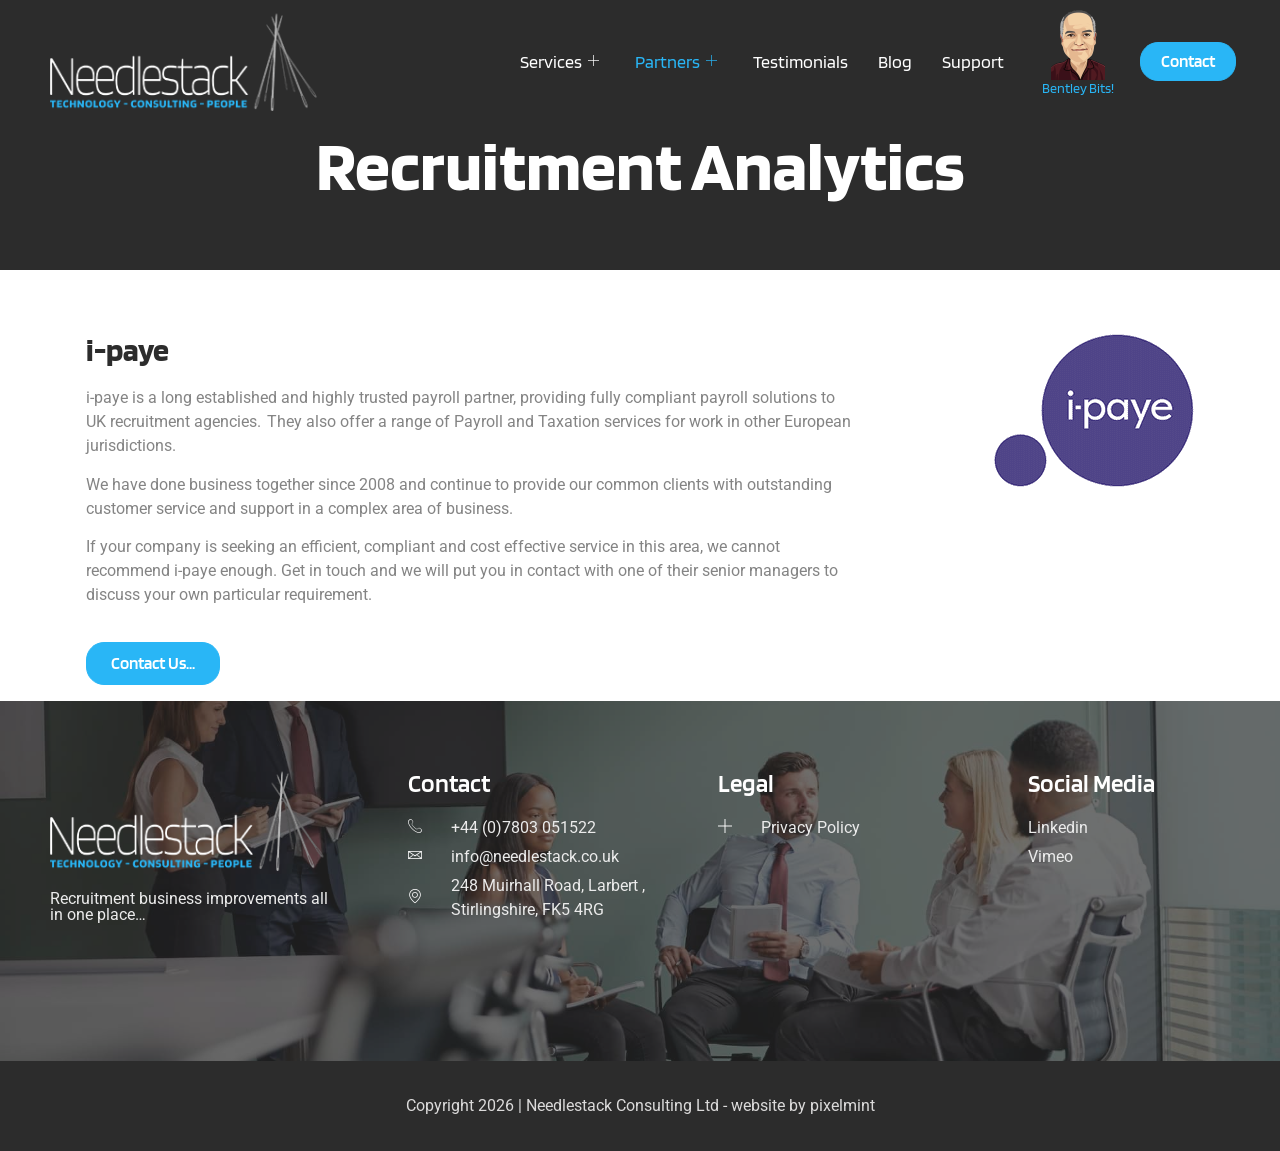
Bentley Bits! (1078, 88)
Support (973, 61)
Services (559, 61)
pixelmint (842, 1105)
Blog (895, 61)
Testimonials (800, 61)
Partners (676, 61)
